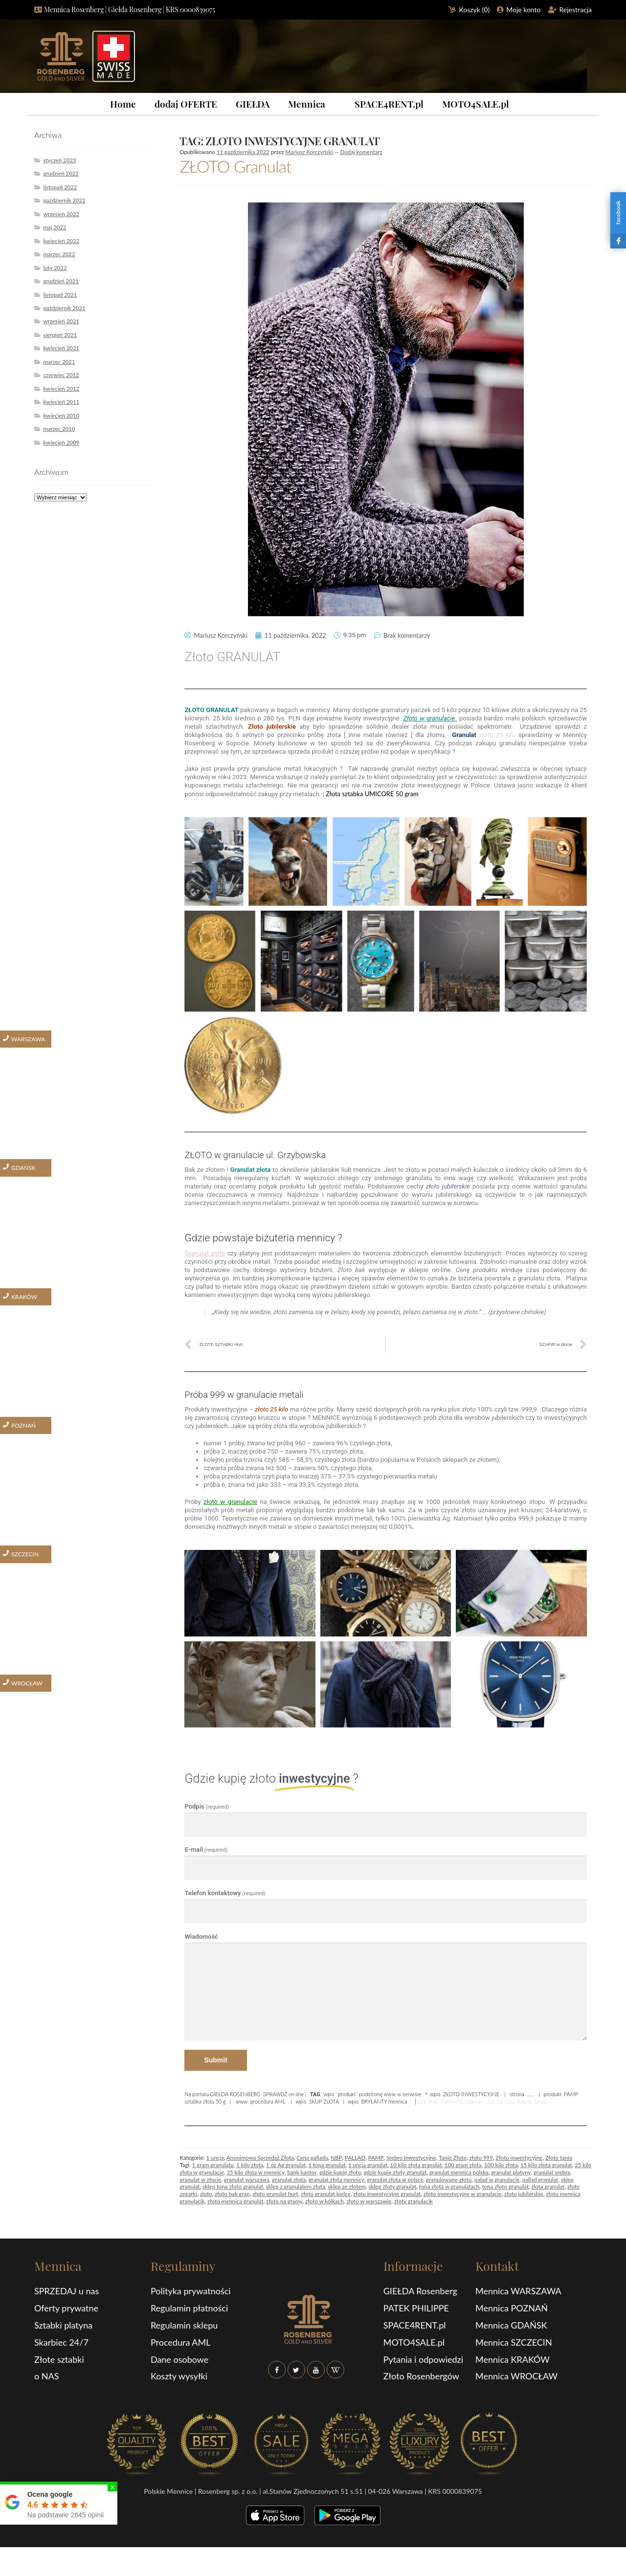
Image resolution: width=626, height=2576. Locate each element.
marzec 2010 (59, 429)
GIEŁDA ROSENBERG (235, 2094)
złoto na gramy (284, 2201)
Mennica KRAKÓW (512, 2359)
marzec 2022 (59, 254)
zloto (206, 2194)
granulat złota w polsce (395, 2179)
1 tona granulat (327, 2165)
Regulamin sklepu (184, 2325)
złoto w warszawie (368, 2201)
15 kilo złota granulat (546, 2165)
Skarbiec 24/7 (61, 2342)
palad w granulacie (496, 2179)
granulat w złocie (200, 2179)
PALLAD (355, 2157)
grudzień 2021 (61, 281)
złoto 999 (480, 2157)
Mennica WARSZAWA (518, 2290)
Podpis (206, 1806)
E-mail (205, 1849)
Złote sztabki (59, 2359)
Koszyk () (474, 9)
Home (123, 103)
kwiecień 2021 (61, 348)
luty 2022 (55, 268)
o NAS (46, 2376)
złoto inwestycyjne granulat (387, 2194)
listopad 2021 (60, 294)
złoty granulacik (413, 2201)
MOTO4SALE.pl (475, 103)
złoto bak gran (232, 2194)
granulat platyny (511, 2172)
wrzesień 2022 (61, 214)
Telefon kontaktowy (225, 1893)
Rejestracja (575, 9)
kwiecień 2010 (61, 415)
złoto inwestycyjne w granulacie (463, 2194)
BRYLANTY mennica (384, 2101)
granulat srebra (552, 2172)
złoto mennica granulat (235, 2201)
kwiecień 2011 (61, 402)
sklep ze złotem (347, 2186)
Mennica (306, 103)
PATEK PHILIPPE (416, 2308)
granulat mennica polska (459, 2172)
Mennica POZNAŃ (511, 2308)
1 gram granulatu (213, 2165)
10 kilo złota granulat (416, 2165)
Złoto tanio (559, 2157)
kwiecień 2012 (61, 388)
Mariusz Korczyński (309, 152)
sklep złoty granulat (392, 2186)
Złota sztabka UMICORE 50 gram (373, 794)
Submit (215, 2060)
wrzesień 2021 (61, 321)
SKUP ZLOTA (324, 2101)
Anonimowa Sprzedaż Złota (260, 2157)
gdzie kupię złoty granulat (395, 2172)
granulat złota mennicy (336, 2179)
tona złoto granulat (505, 2186)
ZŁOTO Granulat (235, 166)
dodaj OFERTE (186, 103)
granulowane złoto (448, 2179)
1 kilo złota (249, 2165)
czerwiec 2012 (61, 375)
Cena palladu (312, 2157)
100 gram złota (463, 2165)
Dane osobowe (179, 2359)
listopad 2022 (60, 187)
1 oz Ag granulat (286, 2165)
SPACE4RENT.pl (389, 103)
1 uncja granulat (367, 2165)
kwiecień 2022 (61, 241)
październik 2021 (64, 308)
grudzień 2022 (61, 173)
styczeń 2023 (59, 160)
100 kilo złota (500, 2165)
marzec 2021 (59, 361)
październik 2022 (64, 200)
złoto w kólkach (324, 2201)
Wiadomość (201, 1936)
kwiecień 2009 (61, 442)
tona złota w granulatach (449, 2186)
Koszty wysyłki (179, 2376)
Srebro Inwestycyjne (411, 2157)
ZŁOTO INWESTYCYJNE (471, 2094)
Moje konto (523, 9)
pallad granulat (540, 2179)
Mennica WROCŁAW (516, 2376)
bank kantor (301, 2172)
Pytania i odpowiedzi (423, 2359)
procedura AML (268, 2101)
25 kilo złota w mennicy (255, 2172)
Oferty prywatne (66, 2308)
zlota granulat (547, 2186)
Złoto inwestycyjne (518, 2157)
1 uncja (215, 2157)
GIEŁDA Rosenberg (420, 2290)
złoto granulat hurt (275, 2194)
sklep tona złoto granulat (232, 2186)
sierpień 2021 (60, 335)
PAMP (376, 2157)
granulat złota (289, 2179)
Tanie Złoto (453, 2157)
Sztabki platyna (63, 2325)
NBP (336, 2157)
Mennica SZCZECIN (513, 2342)
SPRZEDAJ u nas (66, 2290)
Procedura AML (181, 2342)
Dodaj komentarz (361, 152)
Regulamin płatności (189, 2308)
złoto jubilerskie (523, 2194)
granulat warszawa (246, 2179)
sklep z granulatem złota (295, 2186)
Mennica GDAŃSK (511, 2325)
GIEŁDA (252, 103)
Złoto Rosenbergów (421, 2376)
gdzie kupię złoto (340, 2172)
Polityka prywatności (191, 2290)
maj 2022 (54, 227)
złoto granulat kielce (325, 2194)
